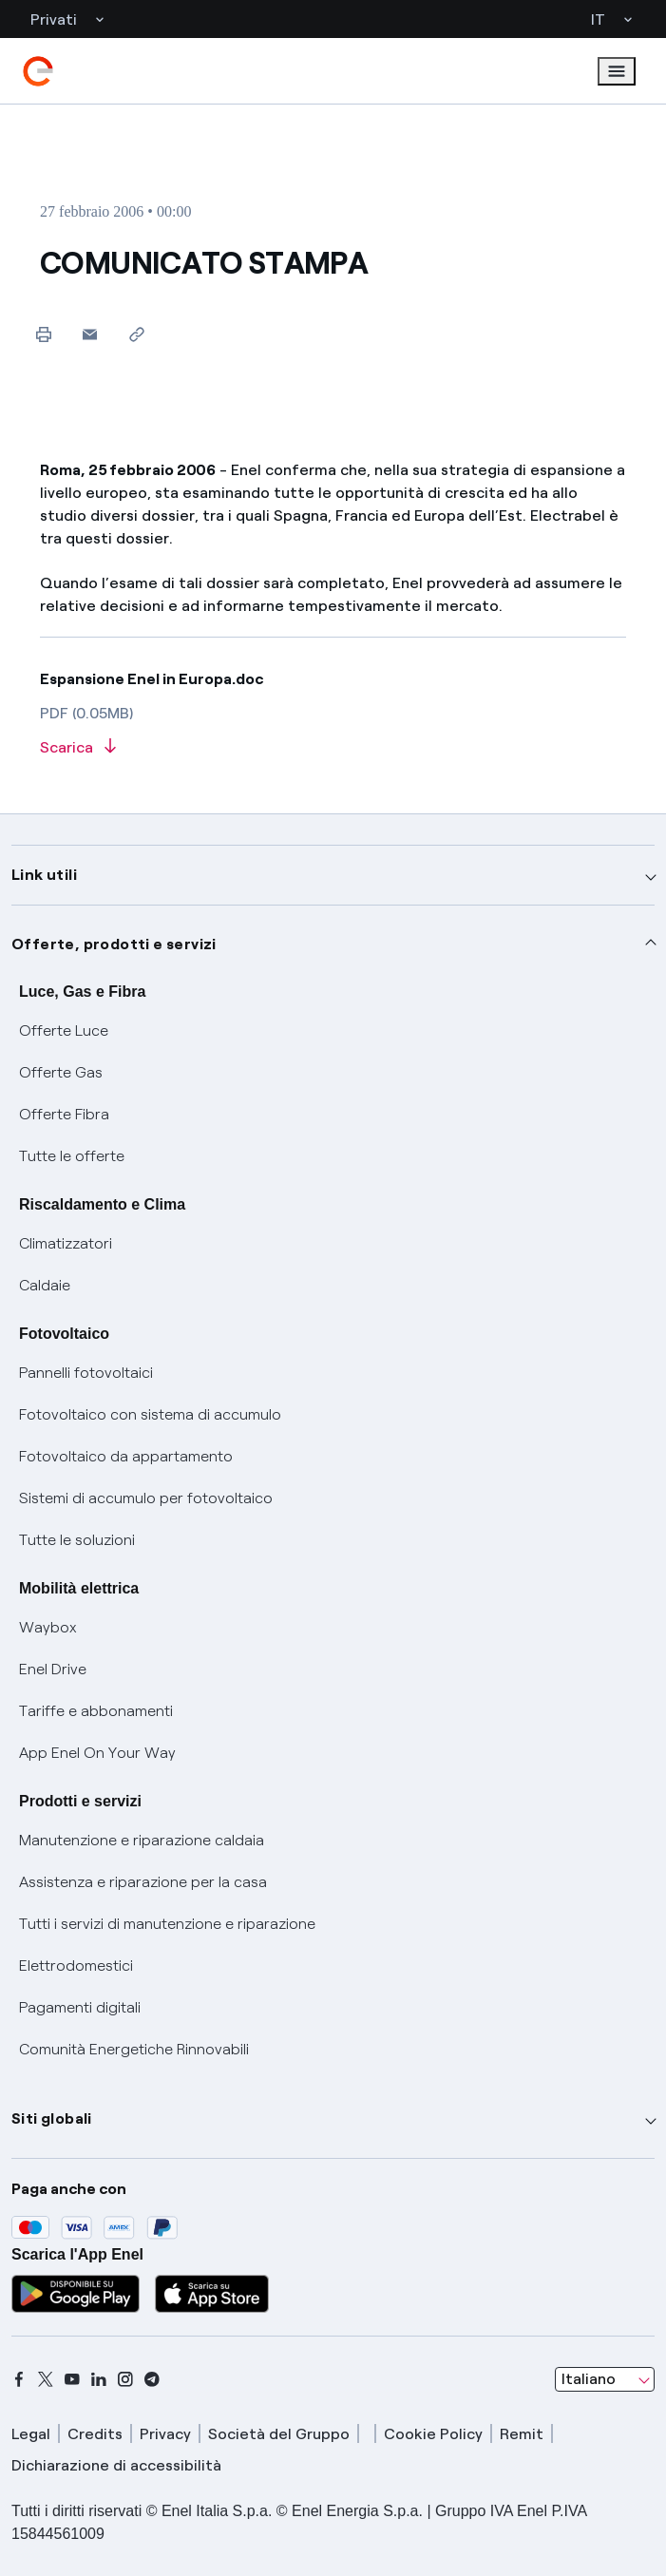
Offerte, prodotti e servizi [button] (114, 944)
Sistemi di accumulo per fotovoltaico (146, 1498)
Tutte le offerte (71, 1156)
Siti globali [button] (51, 2118)
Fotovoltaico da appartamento (126, 1456)
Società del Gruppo (279, 2434)
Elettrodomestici (76, 1965)
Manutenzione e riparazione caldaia (141, 1840)
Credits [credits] (95, 2434)
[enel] (38, 71)
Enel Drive (52, 1669)
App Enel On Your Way (97, 1753)
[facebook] (19, 2379)
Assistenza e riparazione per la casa (143, 1882)
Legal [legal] (30, 2434)
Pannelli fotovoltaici (86, 1373)
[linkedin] (98, 2379)
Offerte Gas (61, 1072)
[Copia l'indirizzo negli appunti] (136, 334)
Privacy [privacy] (165, 2434)
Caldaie (44, 1285)
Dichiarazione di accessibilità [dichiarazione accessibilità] (116, 2465)
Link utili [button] (44, 875)
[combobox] (605, 2379)
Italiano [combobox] (588, 2379)
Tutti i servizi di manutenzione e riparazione (167, 1924)
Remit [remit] (521, 2434)
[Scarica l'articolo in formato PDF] (333, 748)
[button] (89, 334)
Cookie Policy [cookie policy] (433, 2434)
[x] (45, 2379)
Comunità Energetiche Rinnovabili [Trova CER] (134, 2049)
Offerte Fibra (64, 1114)
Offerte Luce (63, 1030)
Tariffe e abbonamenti (96, 1711)
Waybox (48, 1627)
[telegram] (152, 2379)
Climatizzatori (65, 1243)
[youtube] (72, 2379)
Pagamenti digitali (80, 2007)
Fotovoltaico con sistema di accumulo (150, 1414)
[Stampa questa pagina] (43, 334)
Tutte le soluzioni (77, 1540)
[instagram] (125, 2379)
